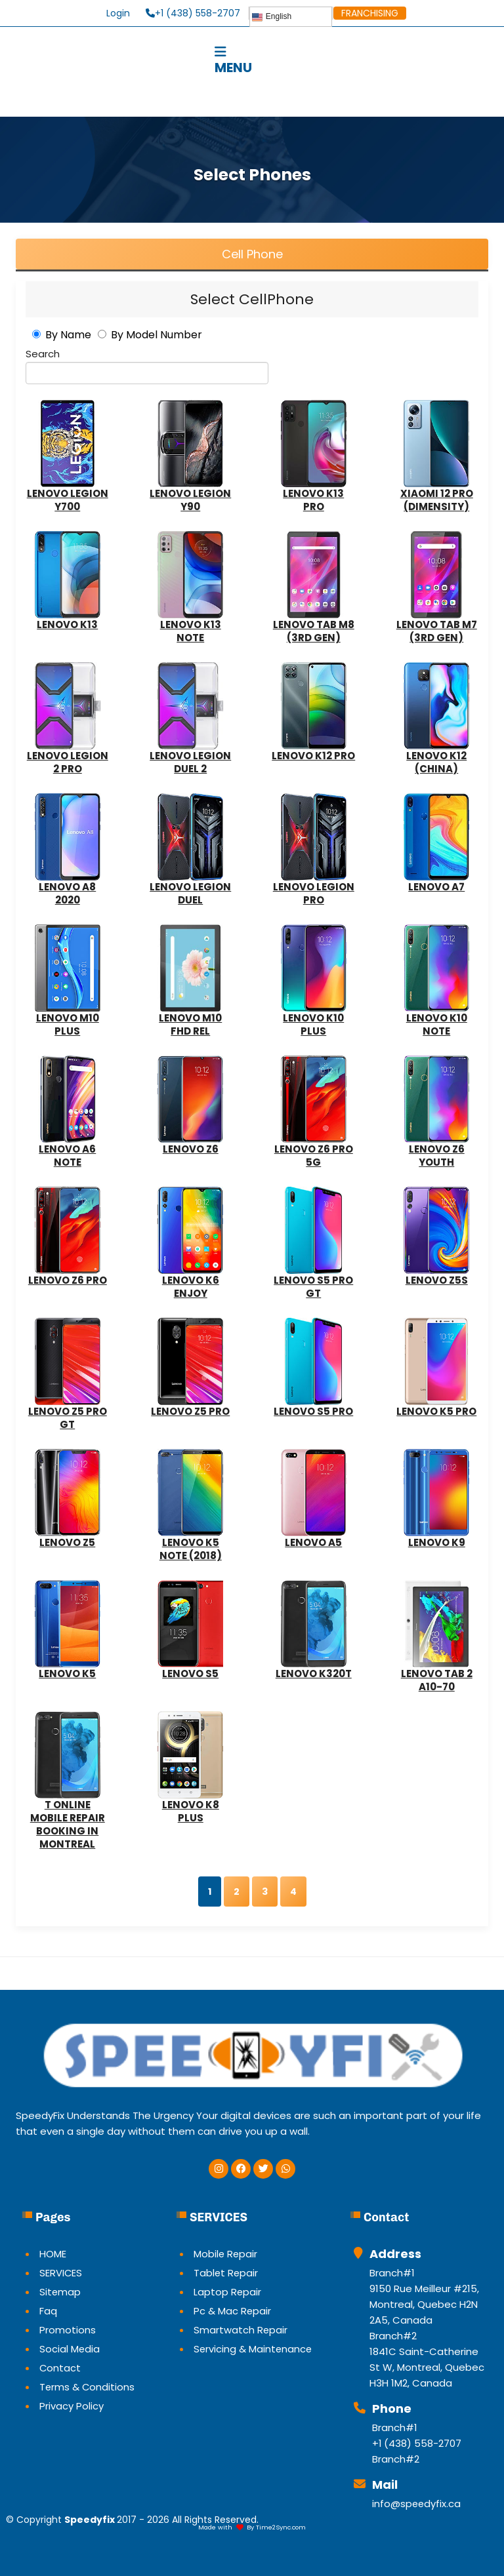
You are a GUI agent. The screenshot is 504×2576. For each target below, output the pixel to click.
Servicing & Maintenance (254, 2349)
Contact (60, 2368)
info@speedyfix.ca (417, 2503)
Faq (48, 2311)
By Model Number (156, 334)
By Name (68, 334)
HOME (52, 2254)
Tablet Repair (226, 2273)
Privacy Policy (71, 2406)
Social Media (69, 2349)
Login (118, 13)
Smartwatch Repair (241, 2330)
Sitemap (60, 2292)
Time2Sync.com (281, 2527)
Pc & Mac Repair (233, 2311)
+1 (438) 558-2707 (193, 13)
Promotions (67, 2330)
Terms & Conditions (87, 2387)
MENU (218, 60)
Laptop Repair (228, 2292)
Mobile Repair (226, 2254)
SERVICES (61, 2273)
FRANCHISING (369, 13)
